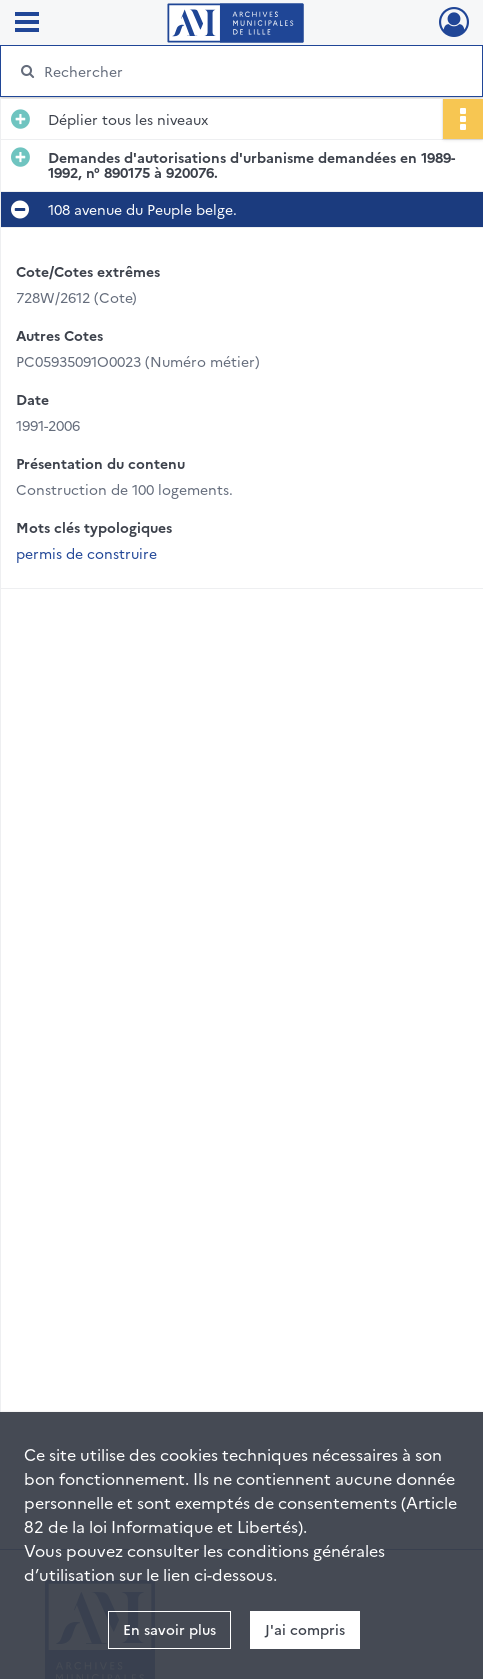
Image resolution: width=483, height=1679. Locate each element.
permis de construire (86, 553)
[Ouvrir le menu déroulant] (27, 24)
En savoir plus (169, 1629)
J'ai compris (305, 1629)
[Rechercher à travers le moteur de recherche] (231, 71)
